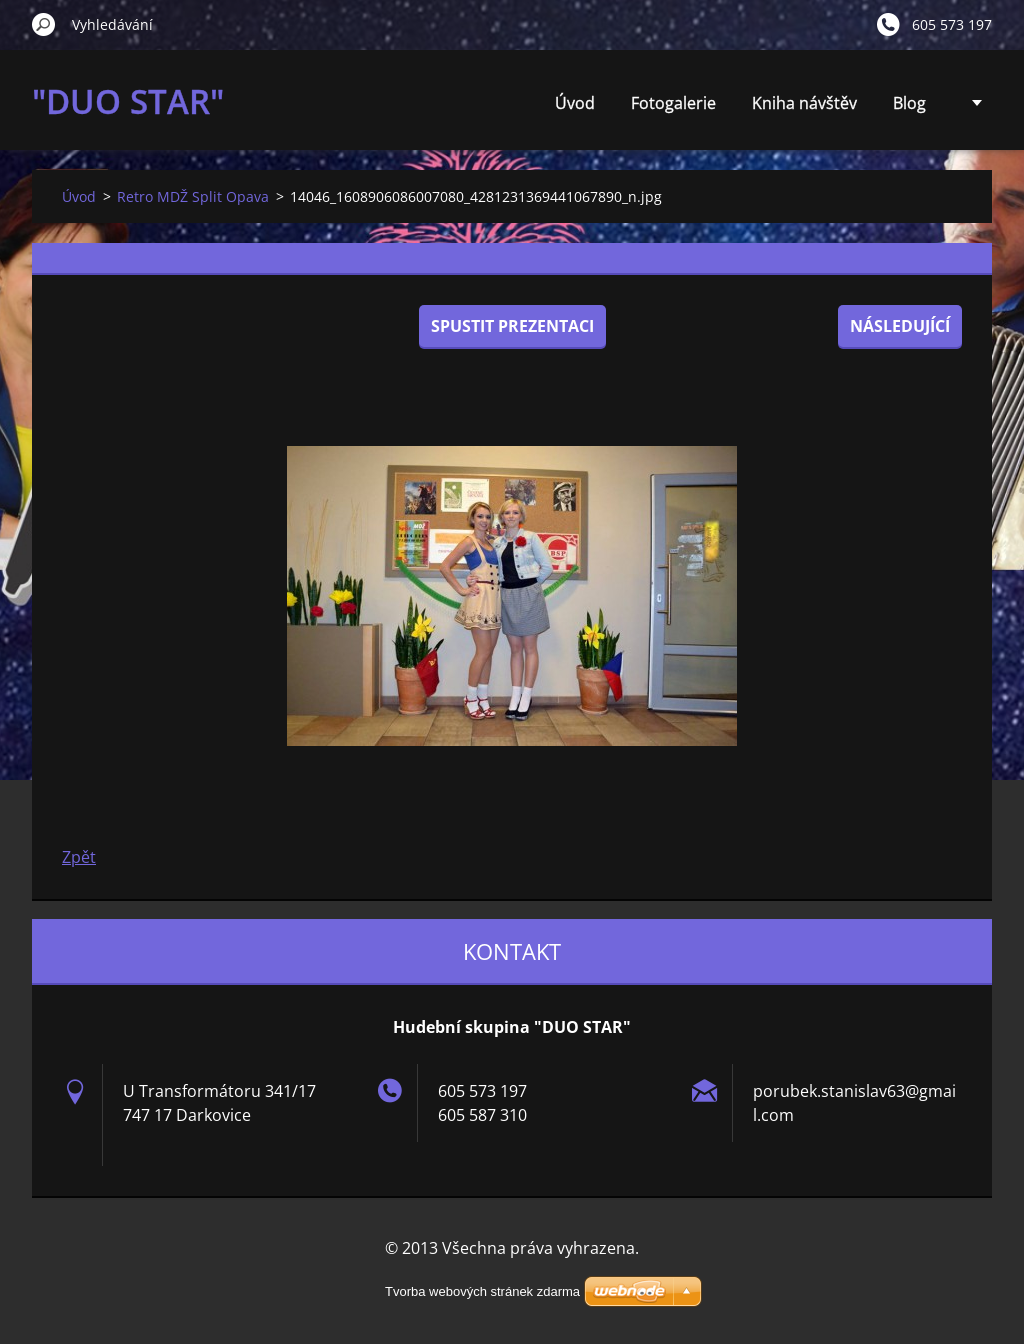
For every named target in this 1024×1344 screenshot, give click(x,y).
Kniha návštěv (804, 103)
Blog (909, 103)
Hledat (44, 24)
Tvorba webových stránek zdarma (482, 1291)
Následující (900, 326)
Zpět (79, 857)
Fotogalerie (673, 103)
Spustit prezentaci (512, 326)
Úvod (575, 103)
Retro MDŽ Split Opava (193, 196)
